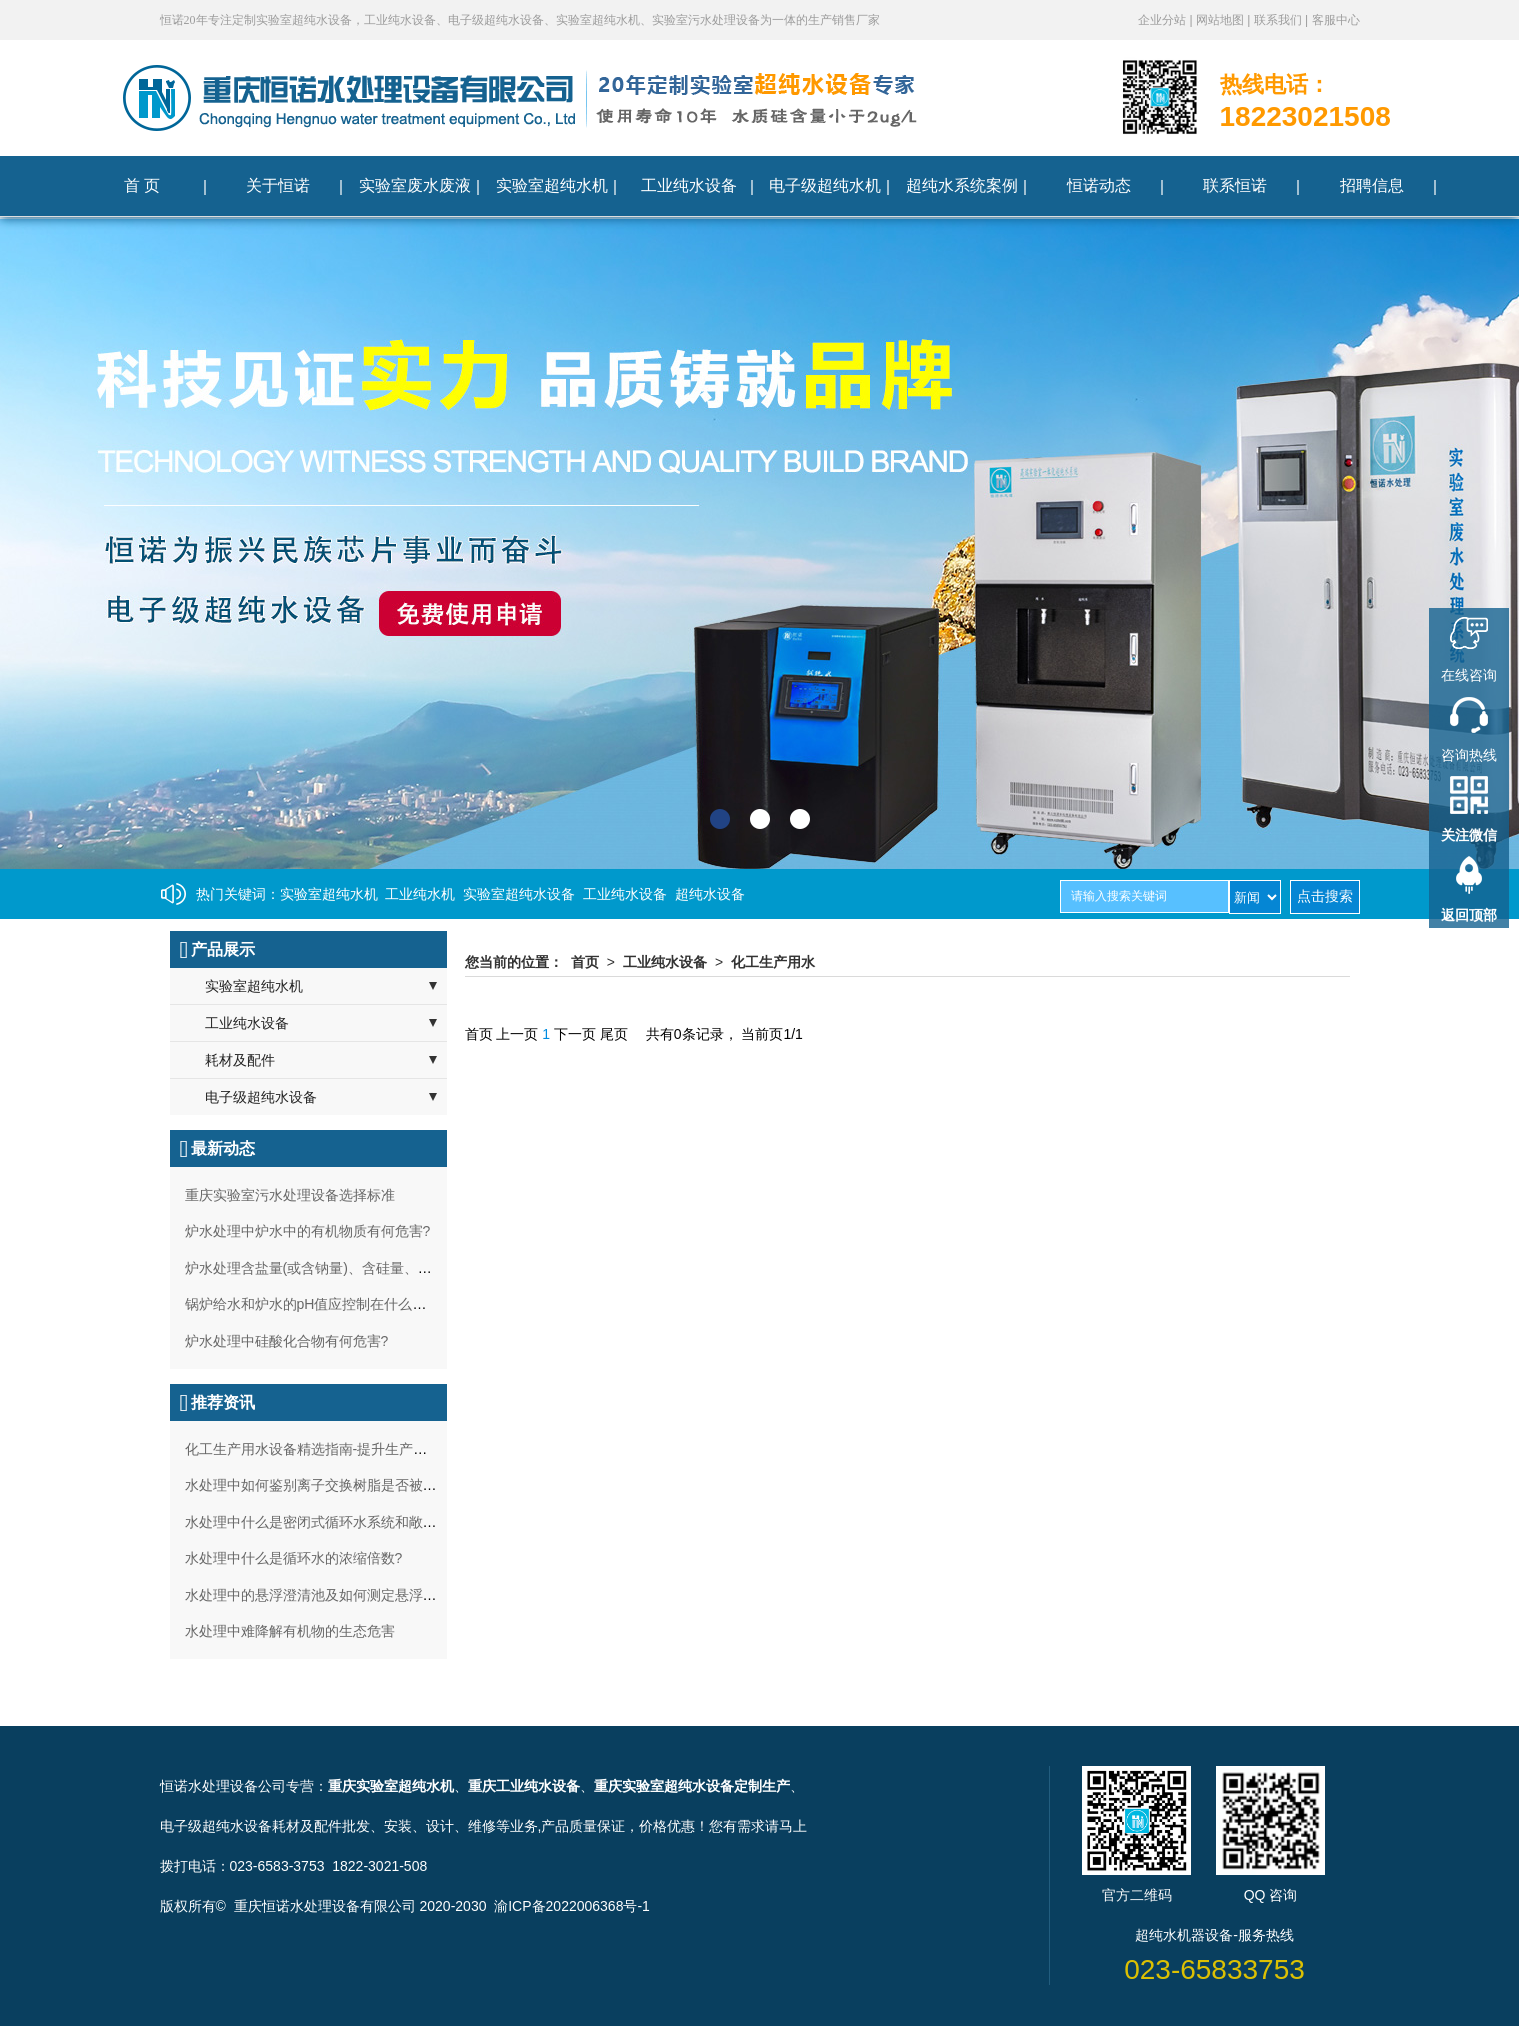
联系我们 (1279, 20)
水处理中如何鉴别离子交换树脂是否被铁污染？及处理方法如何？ (388, 1485)
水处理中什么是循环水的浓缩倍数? (294, 1558)
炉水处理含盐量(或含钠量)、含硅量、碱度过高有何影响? (361, 1268)
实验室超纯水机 (329, 894)
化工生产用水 (773, 962)
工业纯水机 (420, 894)
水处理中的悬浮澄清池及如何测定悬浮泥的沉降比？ (346, 1595)
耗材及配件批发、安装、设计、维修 (384, 1826)
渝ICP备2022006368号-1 (572, 1906)
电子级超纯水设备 (261, 1097)
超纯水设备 (710, 894)
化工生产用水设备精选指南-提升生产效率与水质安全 (348, 1449)
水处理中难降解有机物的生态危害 (290, 1631)
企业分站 (1163, 20)
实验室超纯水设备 (519, 894)
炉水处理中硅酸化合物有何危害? (287, 1341)
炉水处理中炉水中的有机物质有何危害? (308, 1231)
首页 (585, 962)
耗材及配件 (240, 1060)
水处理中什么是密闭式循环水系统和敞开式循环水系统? (357, 1522)
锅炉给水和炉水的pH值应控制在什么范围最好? (331, 1304)
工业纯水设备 (625, 894)
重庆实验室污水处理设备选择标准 (290, 1195)
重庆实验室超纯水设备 (664, 1786)
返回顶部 (1469, 915)
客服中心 (1336, 20)
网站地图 (1221, 20)
